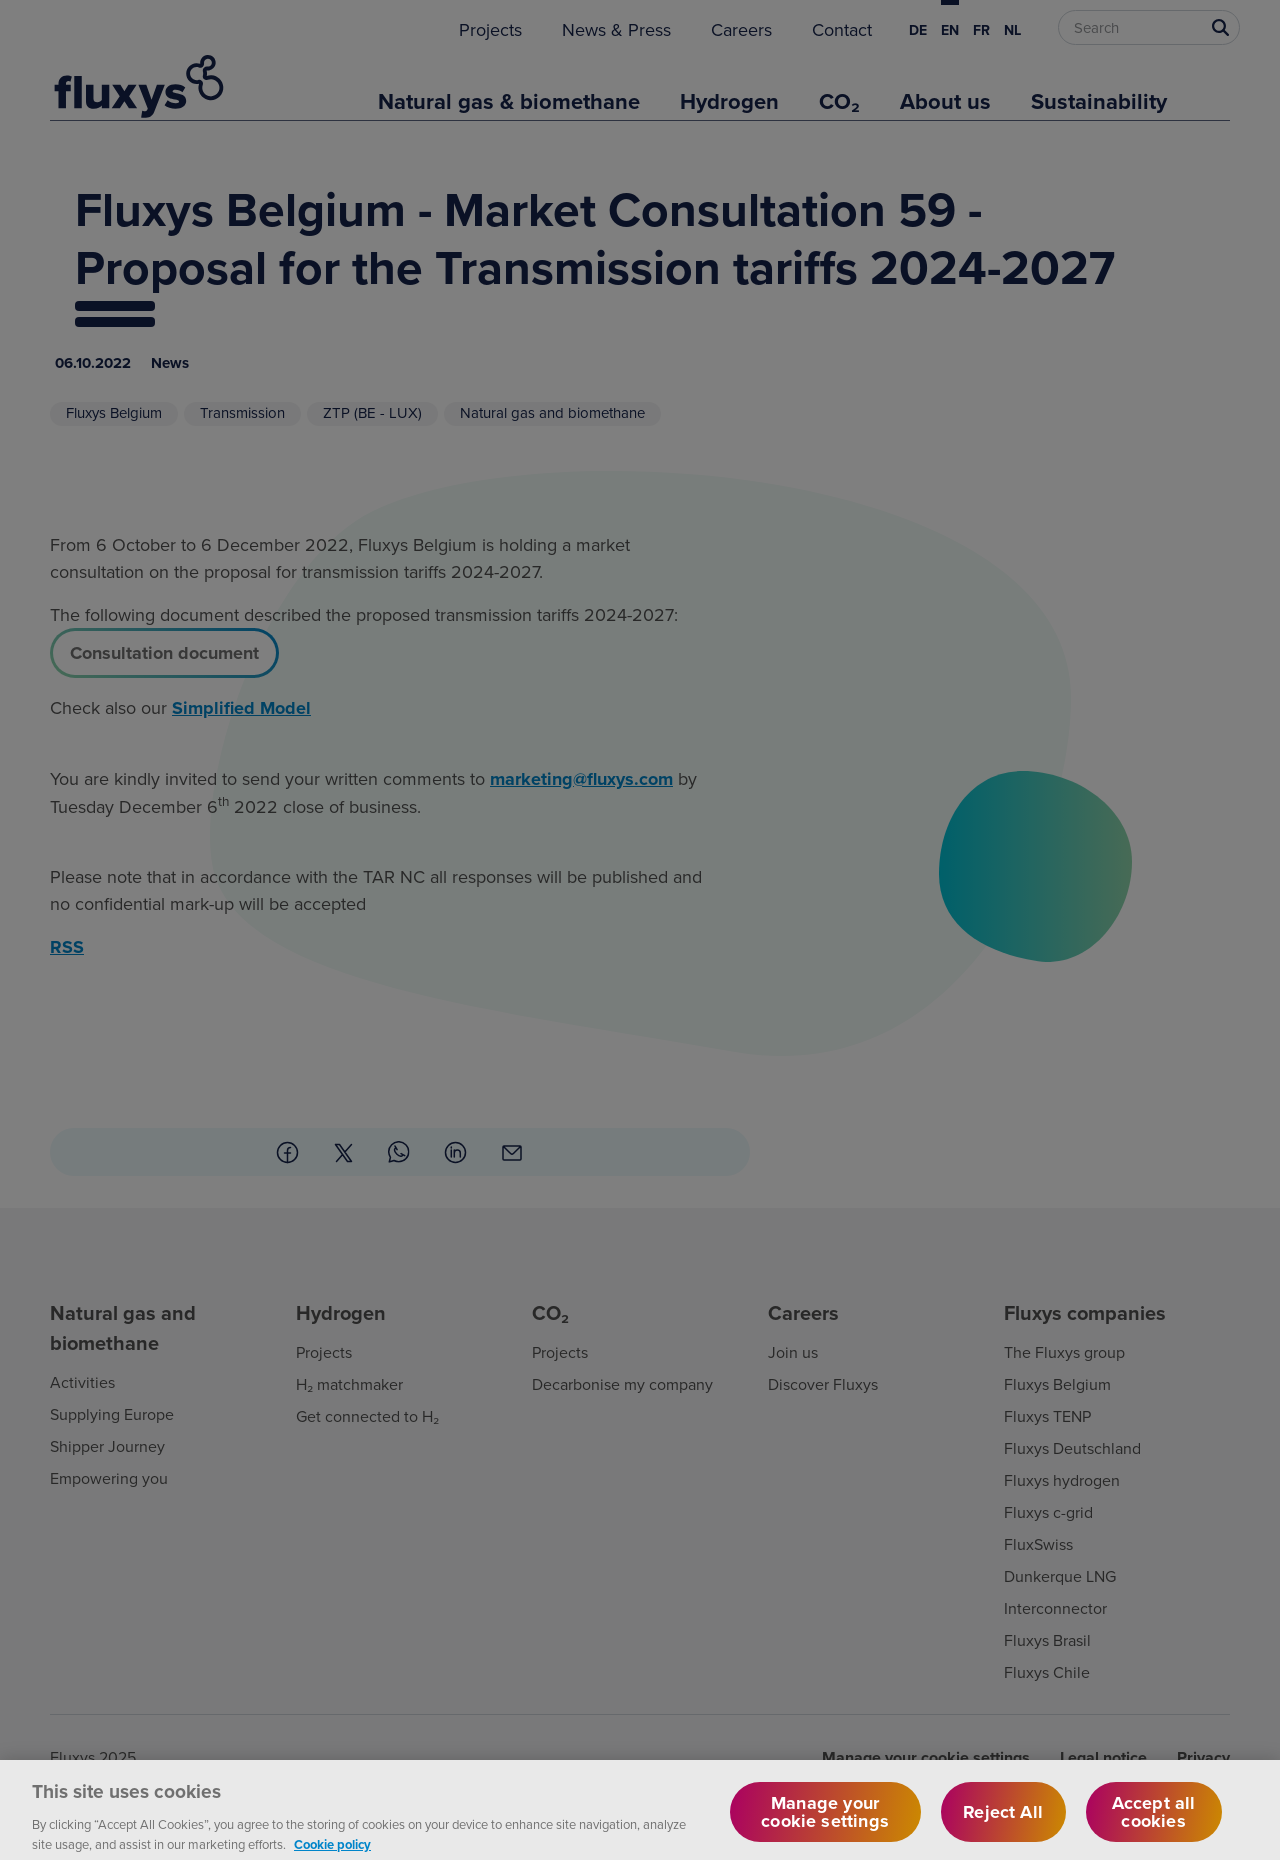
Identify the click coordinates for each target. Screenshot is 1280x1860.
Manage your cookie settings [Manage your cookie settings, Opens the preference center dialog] (825, 1822)
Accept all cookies (1154, 1822)
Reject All (1003, 1822)
